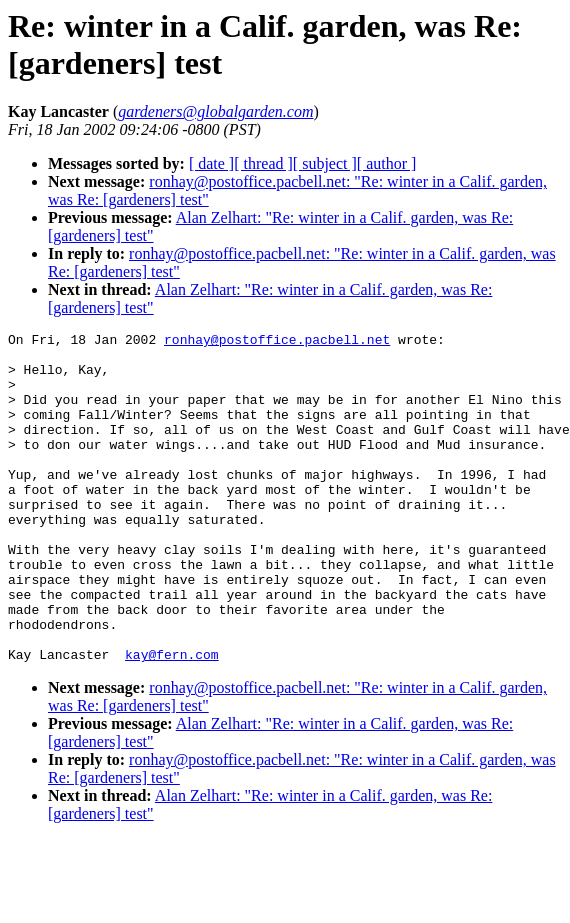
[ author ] (387, 163)
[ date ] (211, 163)
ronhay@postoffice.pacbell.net (277, 342)
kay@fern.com (172, 720)
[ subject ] (325, 163)
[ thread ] (263, 163)
